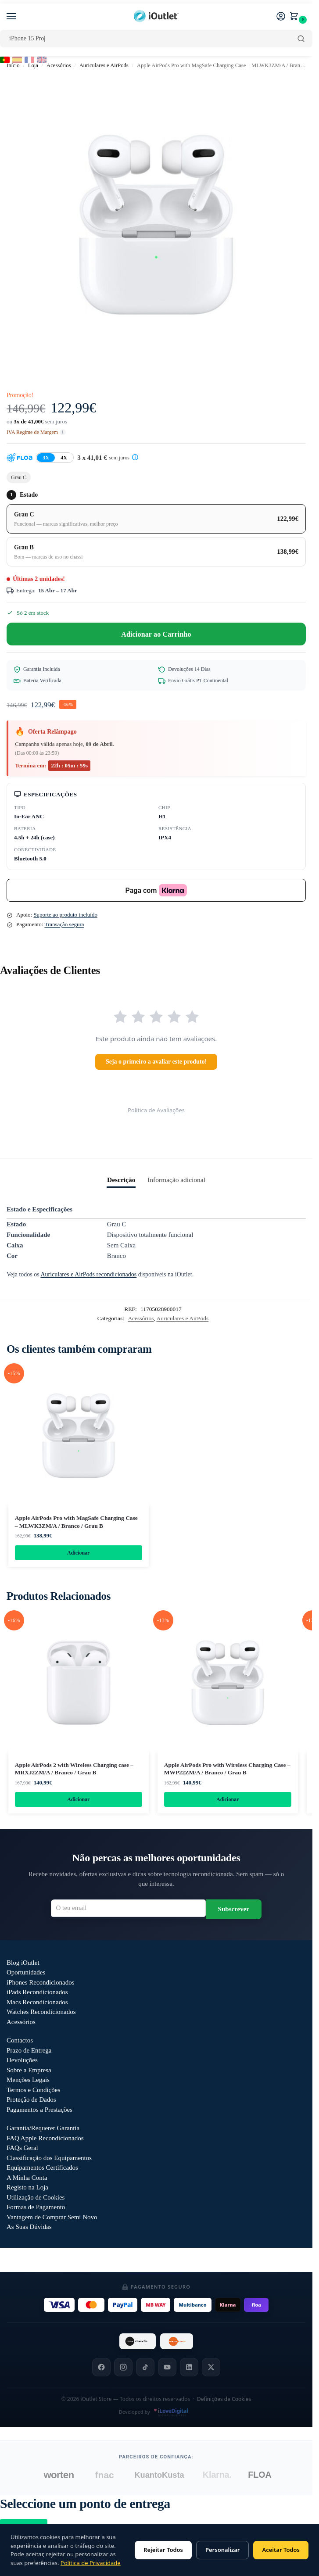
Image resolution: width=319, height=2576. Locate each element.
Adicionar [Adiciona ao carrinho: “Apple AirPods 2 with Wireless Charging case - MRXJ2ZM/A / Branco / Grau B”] (78, 1800)
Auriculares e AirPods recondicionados (88, 1274)
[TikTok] (145, 2368)
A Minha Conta (27, 2178)
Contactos (20, 2041)
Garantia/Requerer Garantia (43, 2129)
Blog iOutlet (23, 1963)
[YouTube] (167, 2368)
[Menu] (20, 16)
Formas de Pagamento (36, 2208)
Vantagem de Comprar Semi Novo (52, 2218)
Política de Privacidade (91, 2563)
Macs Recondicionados (37, 2003)
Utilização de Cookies (36, 2198)
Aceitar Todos (281, 2550)
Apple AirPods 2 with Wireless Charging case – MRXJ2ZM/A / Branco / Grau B (74, 1769)
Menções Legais (28, 2081)
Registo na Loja (27, 2188)
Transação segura (64, 924)
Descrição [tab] (121, 1179)
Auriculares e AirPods (104, 65)
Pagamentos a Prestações (39, 2110)
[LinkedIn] (189, 2368)
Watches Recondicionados (41, 2013)
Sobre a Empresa (29, 2071)
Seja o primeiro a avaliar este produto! (156, 1061)
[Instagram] (123, 2368)
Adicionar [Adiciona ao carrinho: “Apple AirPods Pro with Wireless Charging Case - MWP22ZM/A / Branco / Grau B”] (227, 1800)
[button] (296, 17)
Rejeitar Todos (163, 2550)
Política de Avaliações (156, 1110)
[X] (211, 2368)
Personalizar (222, 2550)
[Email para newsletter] (128, 1909)
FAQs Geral (22, 2149)
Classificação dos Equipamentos (49, 2159)
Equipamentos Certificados (42, 2168)
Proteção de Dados (31, 2100)
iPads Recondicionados (37, 1993)
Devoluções (22, 2061)
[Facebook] (101, 2368)
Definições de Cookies (224, 2400)
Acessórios (59, 65)
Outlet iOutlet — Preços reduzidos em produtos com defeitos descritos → (156, 2261)
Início (13, 65)
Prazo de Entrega (29, 2051)
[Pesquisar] (301, 38)
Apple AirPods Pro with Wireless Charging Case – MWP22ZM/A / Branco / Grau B (227, 1769)
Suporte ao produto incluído (65, 914)
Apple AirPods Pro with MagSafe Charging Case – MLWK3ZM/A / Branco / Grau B (76, 1522)
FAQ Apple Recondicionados (45, 2139)
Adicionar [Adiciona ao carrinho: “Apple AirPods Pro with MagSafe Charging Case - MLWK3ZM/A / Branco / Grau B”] (78, 1553)
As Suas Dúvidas (29, 2228)
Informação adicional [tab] (176, 1179)
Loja (33, 65)
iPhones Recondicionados (41, 1983)
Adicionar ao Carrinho (156, 634)
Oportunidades (26, 1973)
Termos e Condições (33, 2091)
